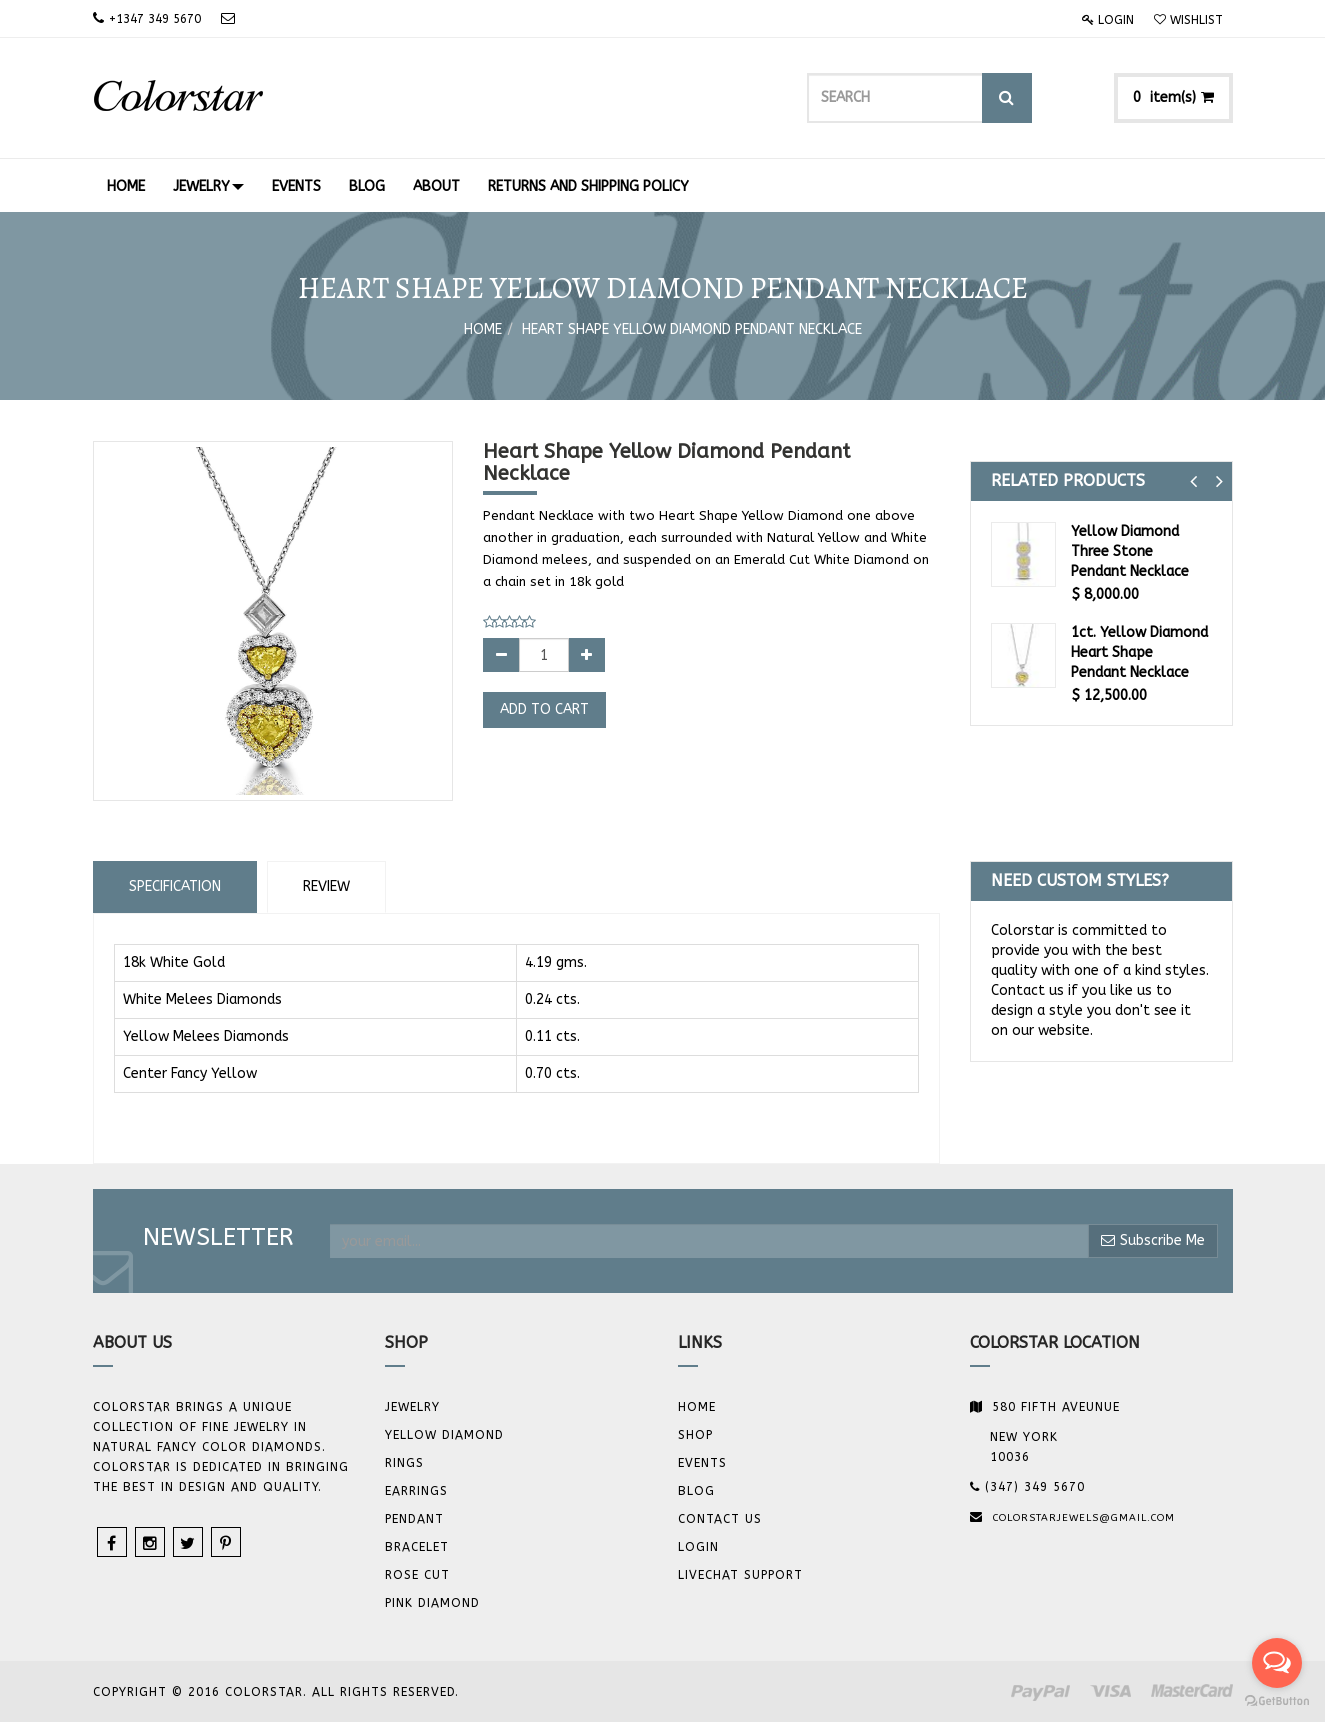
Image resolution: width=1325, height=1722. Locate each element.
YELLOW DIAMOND (444, 1435)
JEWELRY (412, 1407)
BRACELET (417, 1547)
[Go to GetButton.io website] (1277, 1701)
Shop (695, 1435)
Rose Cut (417, 1575)
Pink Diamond (432, 1603)
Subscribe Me (1153, 1240)
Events (702, 1463)
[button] (1193, 481)
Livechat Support (740, 1575)
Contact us (720, 1519)
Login (1108, 20)
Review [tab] (326, 886)
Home (483, 329)
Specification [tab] (175, 886)
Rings (404, 1463)
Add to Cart (544, 709)
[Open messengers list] (1277, 1663)
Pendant (414, 1519)
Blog (696, 1491)
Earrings (416, 1491)
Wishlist (1188, 20)
